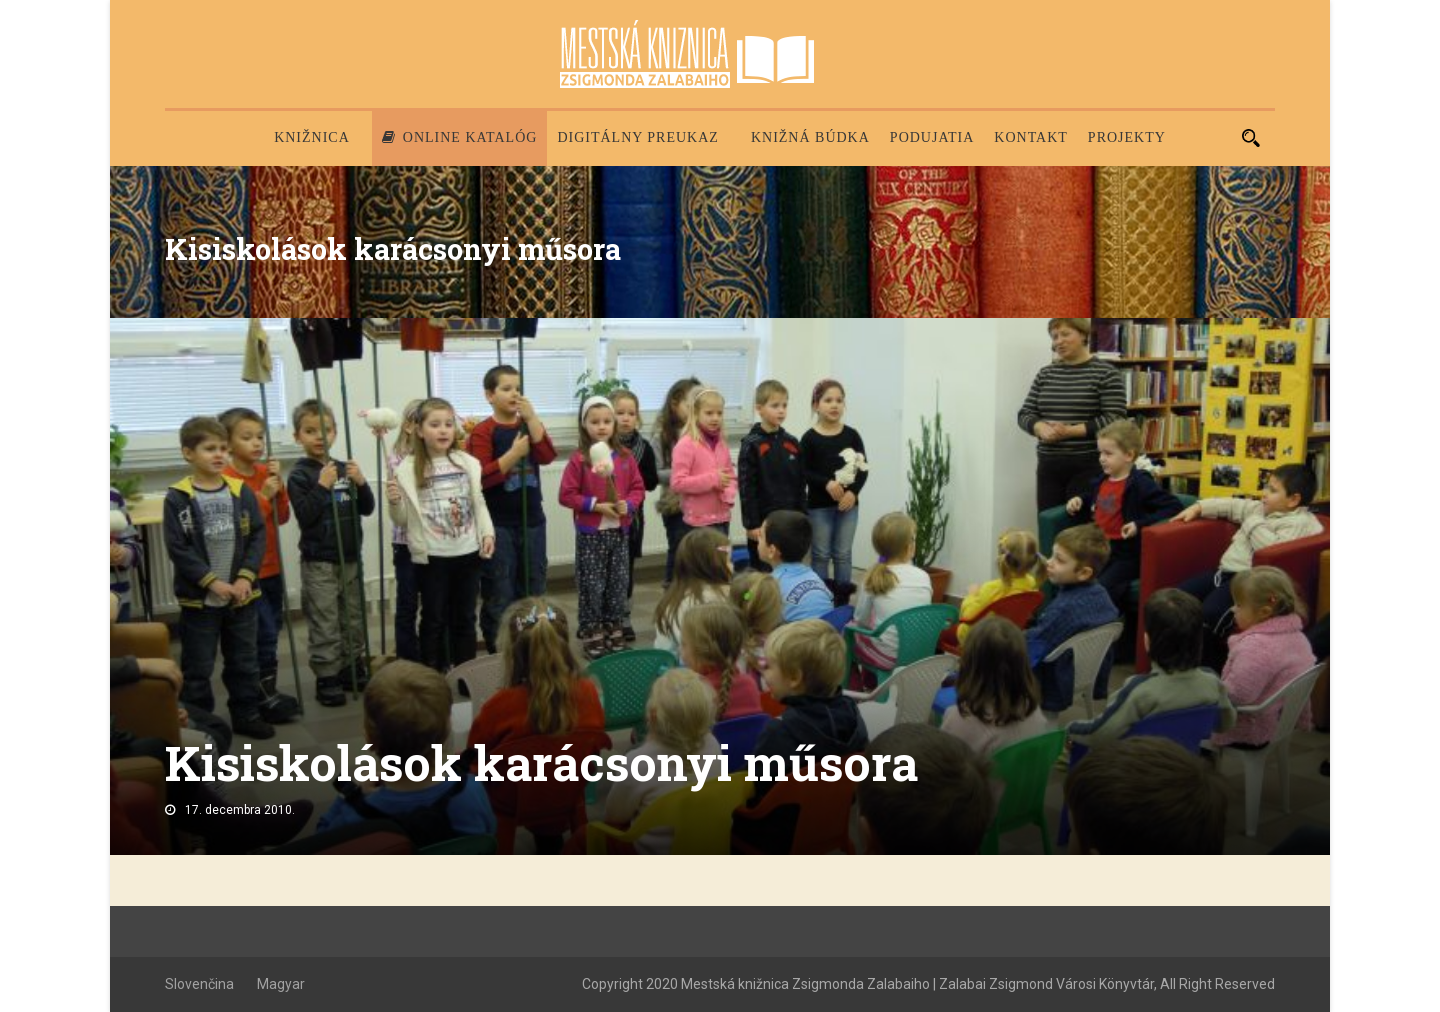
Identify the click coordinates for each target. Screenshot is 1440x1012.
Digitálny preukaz (638, 137)
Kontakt (1031, 137)
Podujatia (932, 137)
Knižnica (312, 137)
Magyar (281, 984)
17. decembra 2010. (240, 810)
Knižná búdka (810, 137)
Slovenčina (199, 984)
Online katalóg (460, 137)
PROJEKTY (1127, 137)
